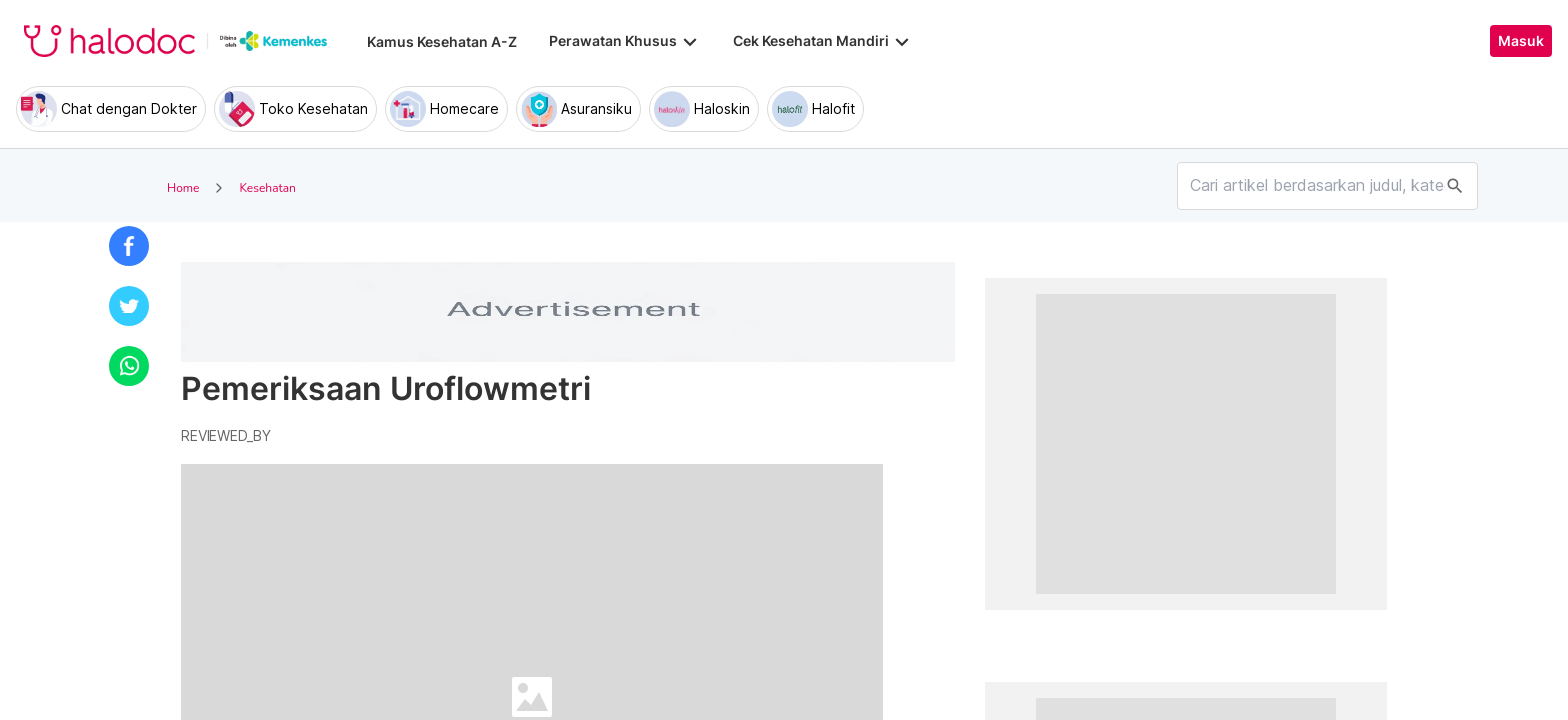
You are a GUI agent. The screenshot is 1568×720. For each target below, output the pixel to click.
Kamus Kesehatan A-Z (442, 41)
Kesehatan (267, 188)
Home (183, 188)
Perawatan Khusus (625, 41)
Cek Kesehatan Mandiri (823, 41)
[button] (129, 246)
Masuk (1521, 41)
